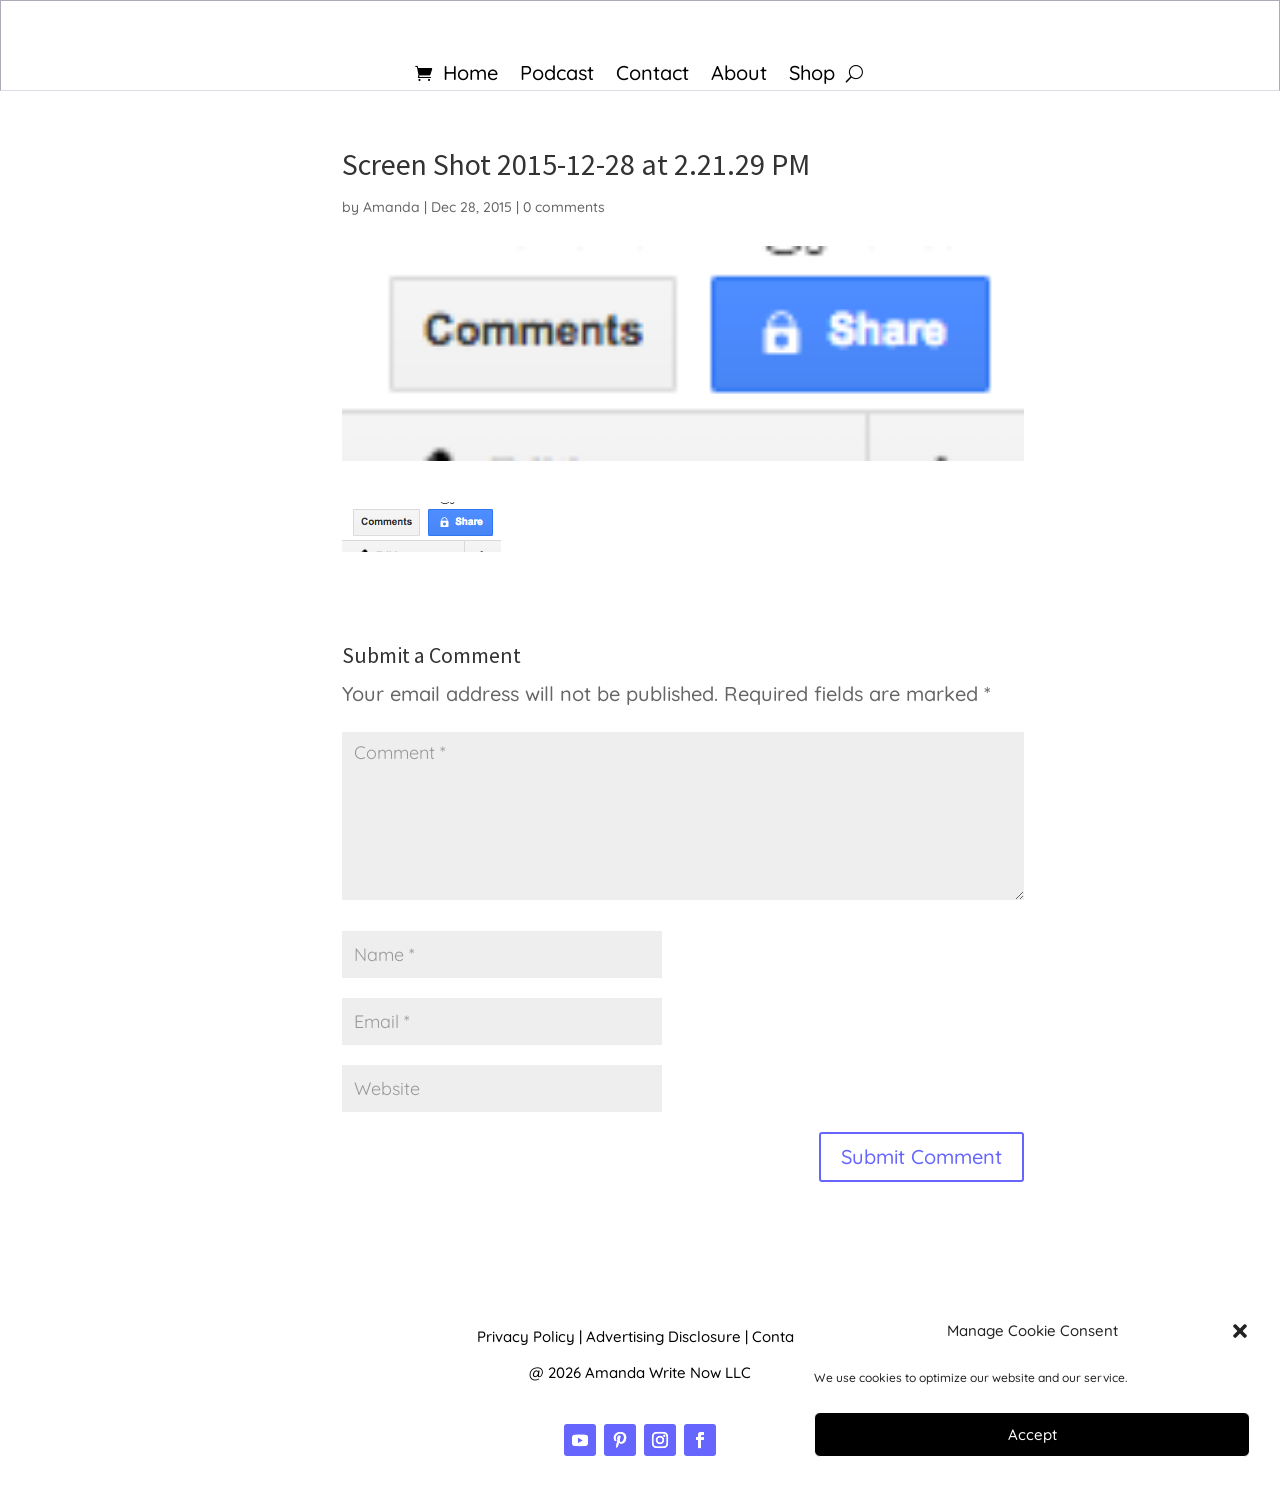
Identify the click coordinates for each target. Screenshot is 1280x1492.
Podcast (557, 75)
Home (470, 75)
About (739, 75)
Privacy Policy (526, 1336)
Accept (1032, 1434)
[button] (1240, 1331)
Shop (812, 75)
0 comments (564, 207)
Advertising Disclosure (663, 1336)
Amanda (391, 207)
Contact (652, 75)
